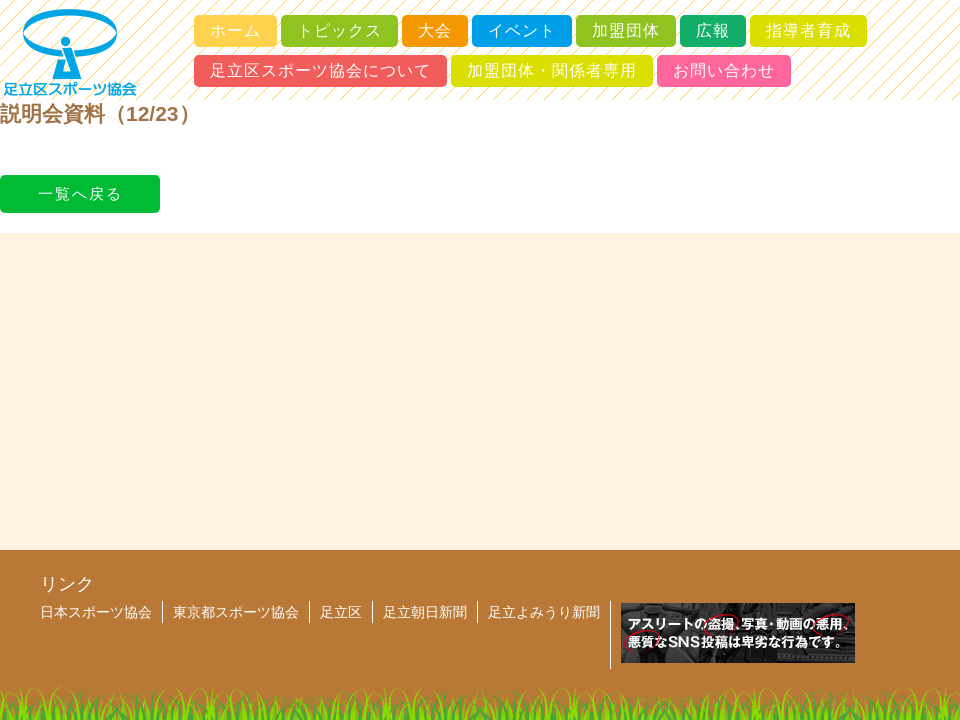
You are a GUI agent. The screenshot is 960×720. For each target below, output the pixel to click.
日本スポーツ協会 (96, 612)
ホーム (235, 30)
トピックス (339, 30)
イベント (522, 30)
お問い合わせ (724, 70)
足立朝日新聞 (425, 612)
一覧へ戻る (80, 193)
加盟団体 (626, 30)
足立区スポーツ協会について (320, 70)
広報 (713, 30)
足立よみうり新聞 (544, 612)
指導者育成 (808, 30)
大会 (435, 30)
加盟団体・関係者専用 (552, 70)
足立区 (341, 612)
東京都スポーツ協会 (236, 612)
